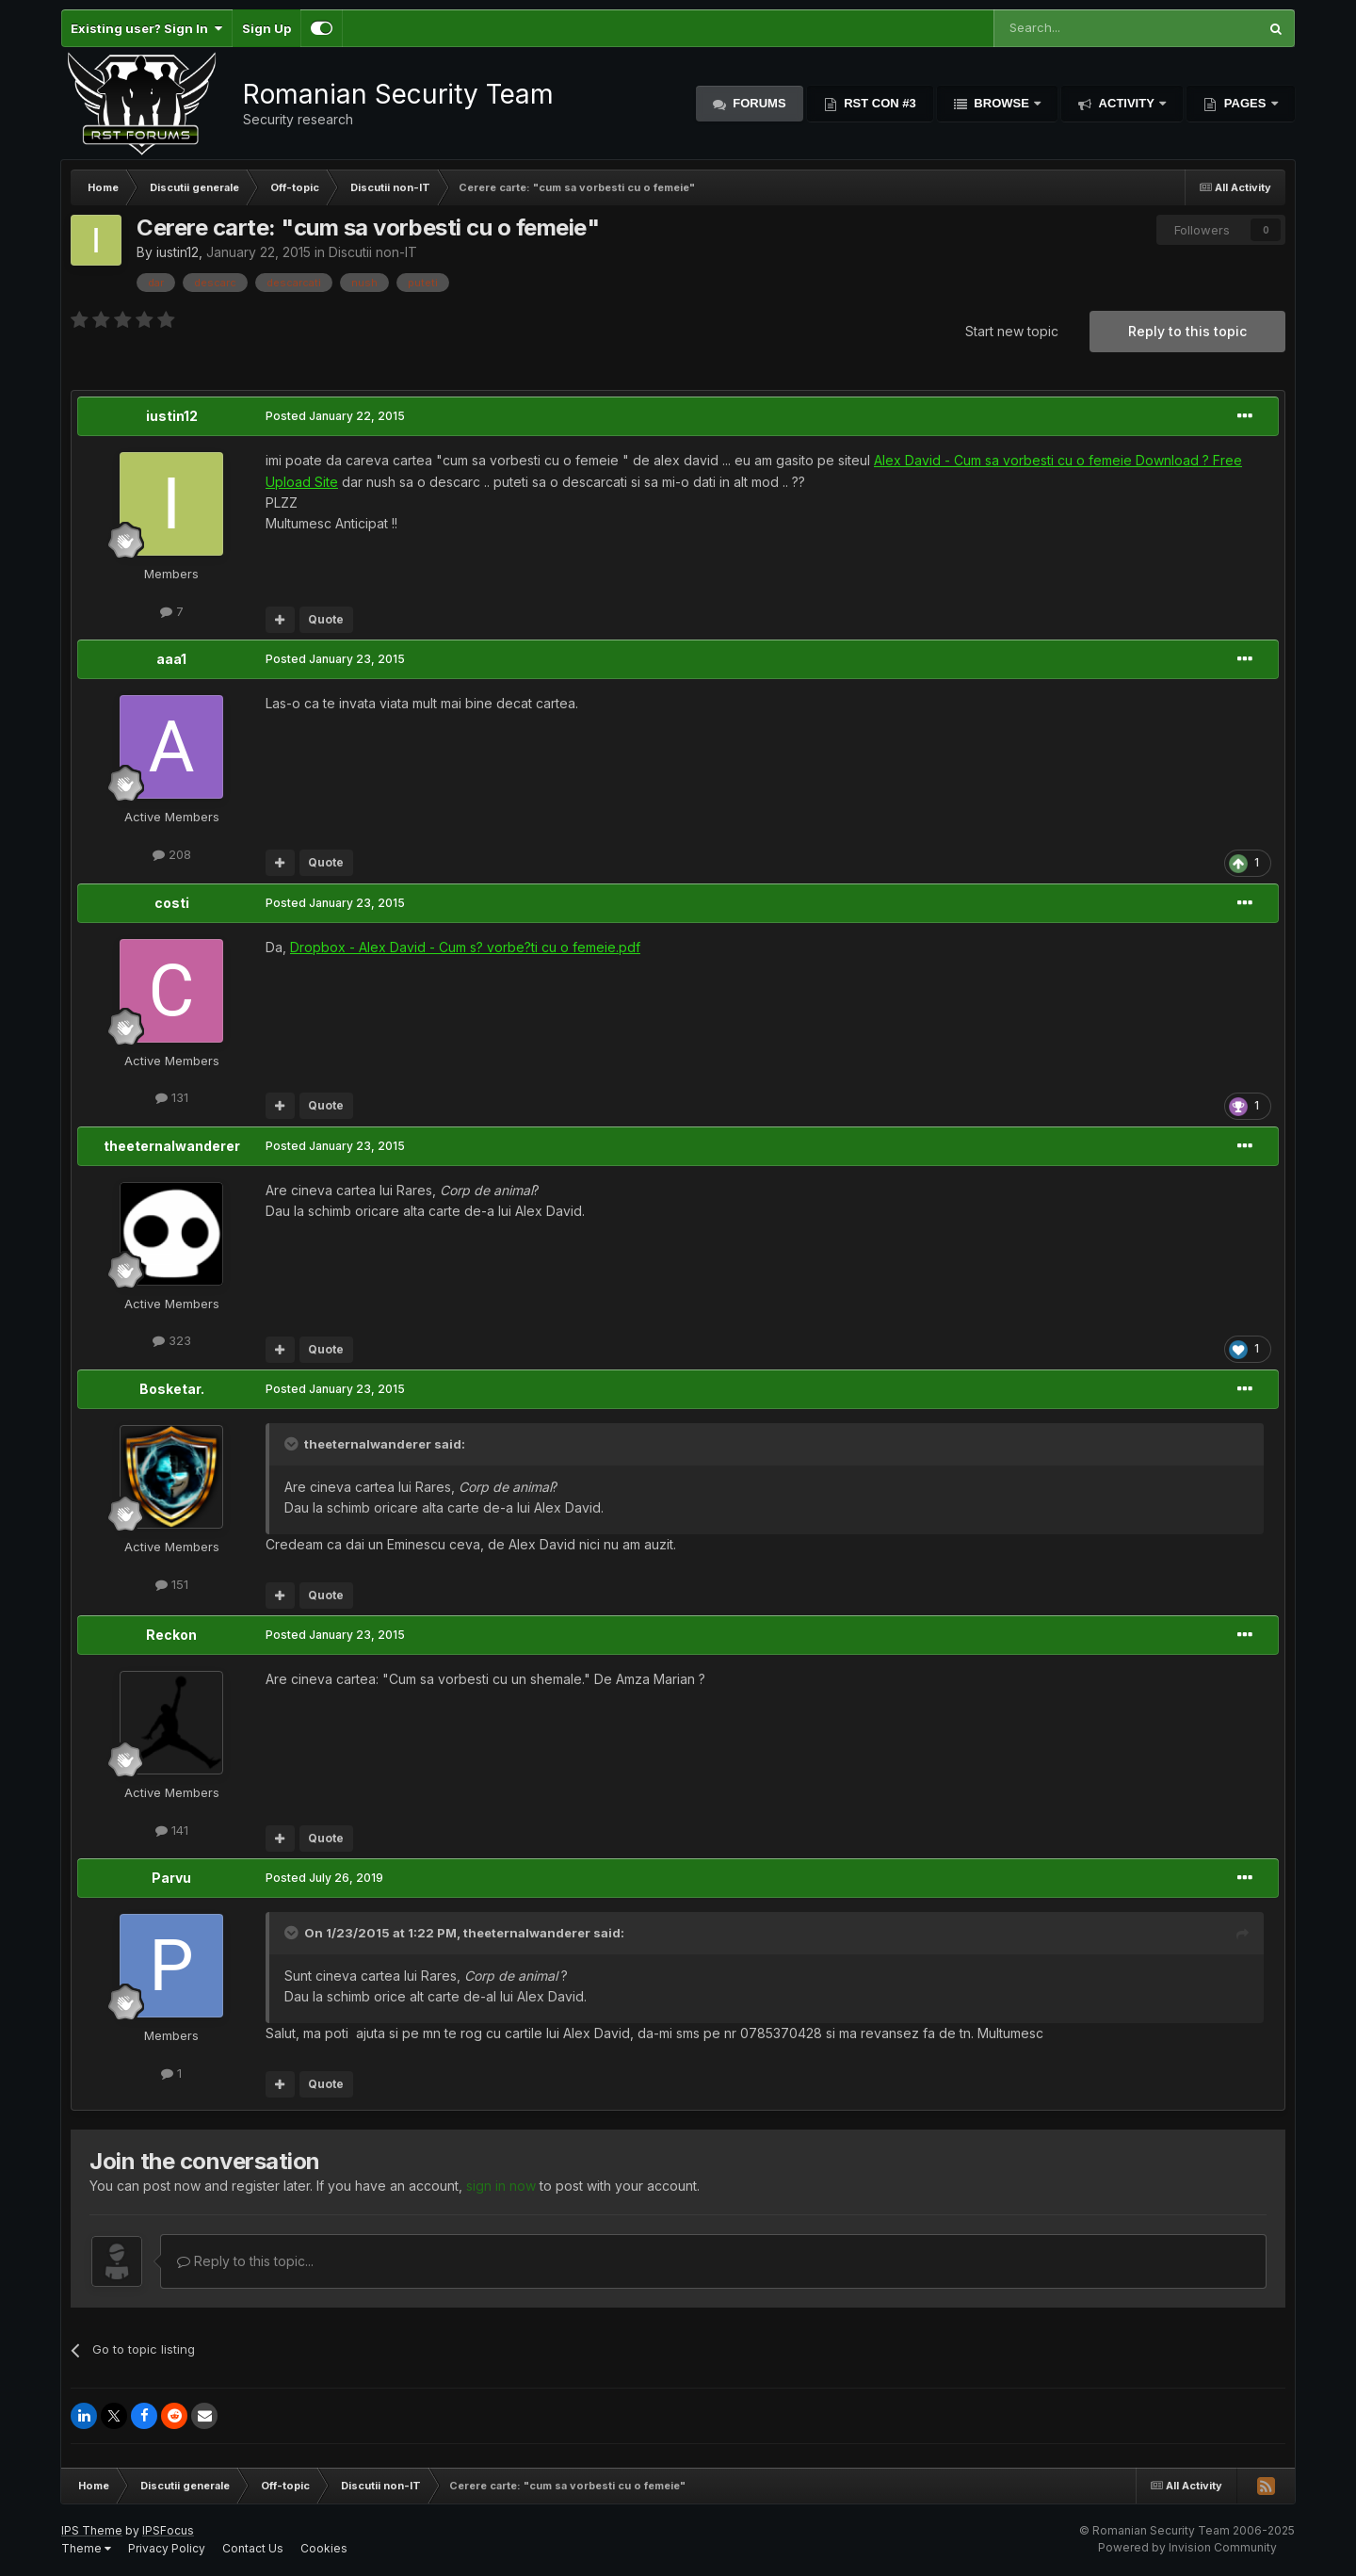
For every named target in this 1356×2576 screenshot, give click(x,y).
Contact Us (252, 2548)
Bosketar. (171, 1389)
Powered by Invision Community (1187, 2547)
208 (172, 854)
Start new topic (1011, 331)
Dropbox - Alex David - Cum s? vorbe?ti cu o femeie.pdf (465, 947)
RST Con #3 (878, 103)
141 (171, 1830)
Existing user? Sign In (146, 28)
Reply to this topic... (245, 2261)
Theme (86, 2548)
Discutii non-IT (373, 252)
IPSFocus (168, 2530)
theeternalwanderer (172, 1146)
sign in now (501, 2186)
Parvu (171, 1878)
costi (171, 903)
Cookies (323, 2548)
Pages (1244, 103)
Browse (1002, 103)
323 (172, 1340)
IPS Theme (91, 2530)
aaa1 (171, 659)
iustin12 (177, 252)
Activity (1126, 103)
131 (171, 1097)
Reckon (171, 1635)
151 (171, 1584)
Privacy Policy (166, 2548)
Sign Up (266, 28)
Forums (758, 103)
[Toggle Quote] (292, 1443)
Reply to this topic (1187, 331)
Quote (326, 619)
